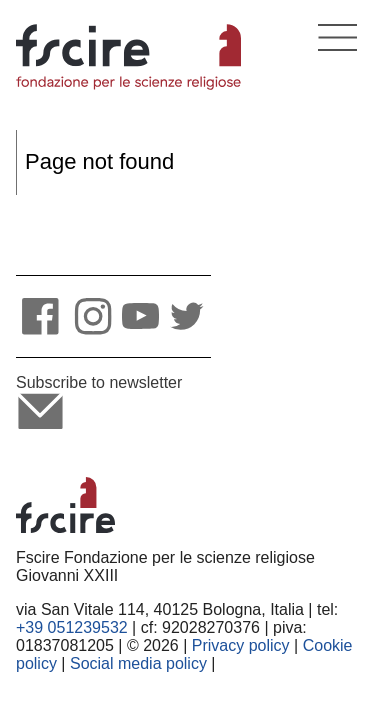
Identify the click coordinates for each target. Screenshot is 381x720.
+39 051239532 (72, 627)
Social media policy (138, 663)
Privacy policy (241, 645)
